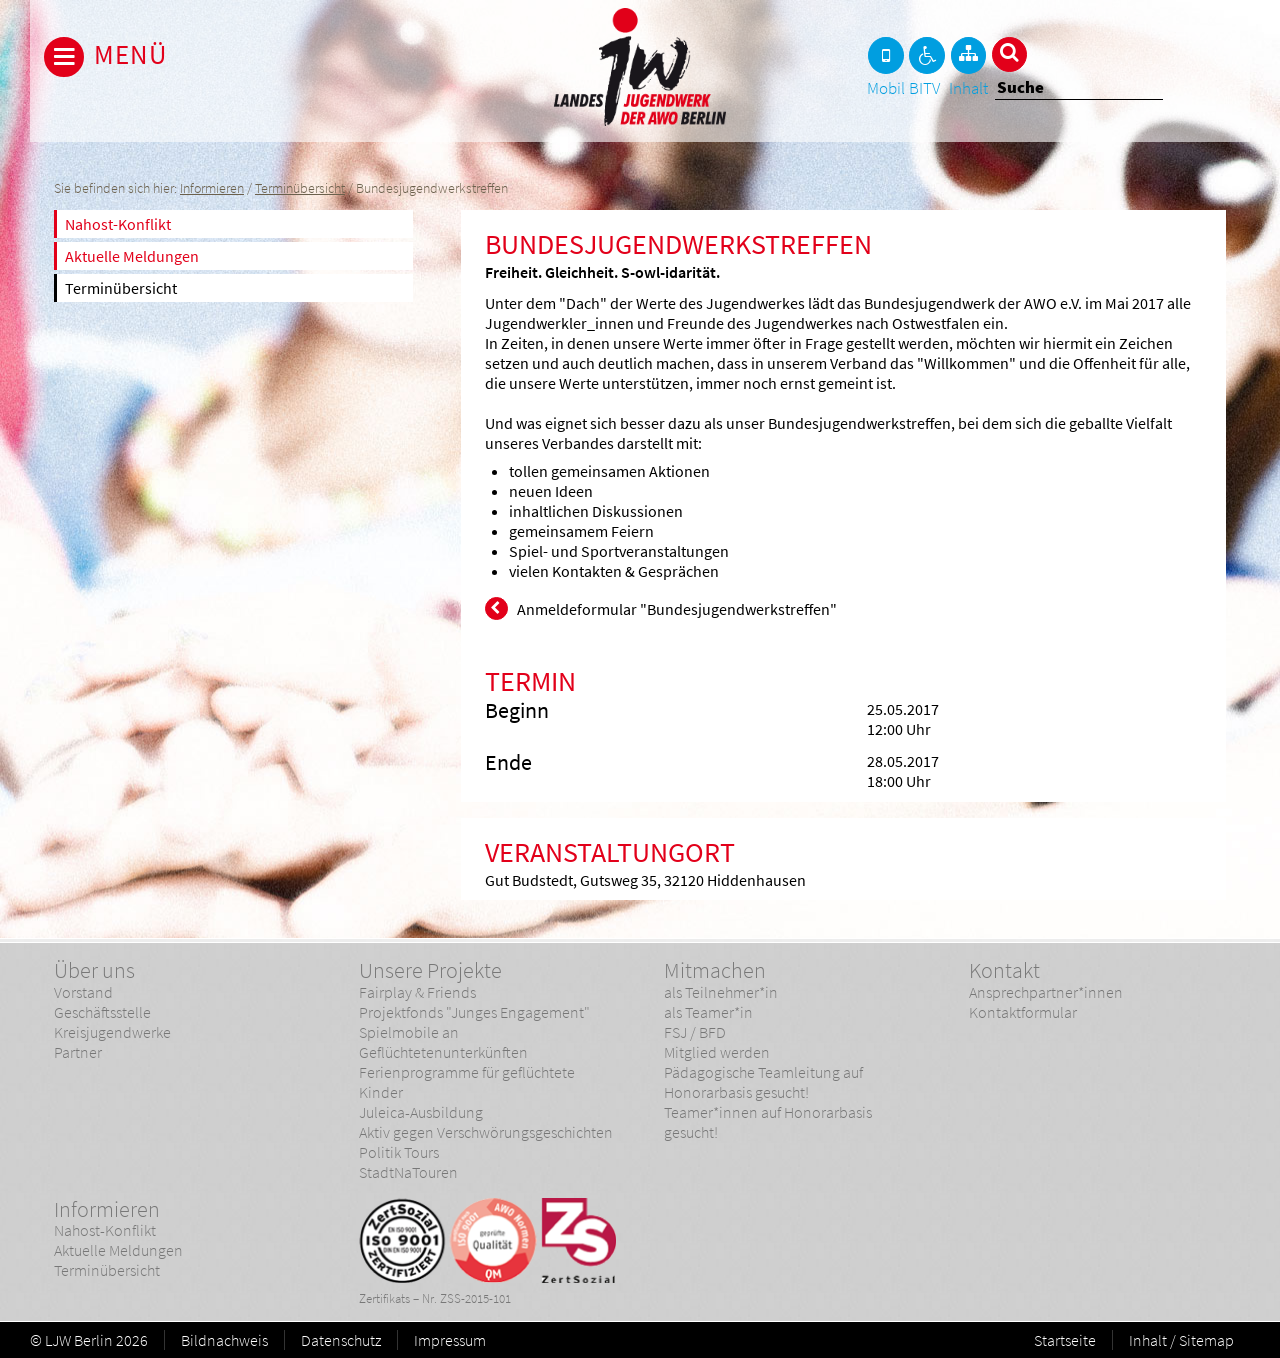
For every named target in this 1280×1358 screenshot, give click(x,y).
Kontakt (1004, 970)
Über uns (94, 970)
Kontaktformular (1023, 1012)
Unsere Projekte (430, 970)
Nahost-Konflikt (118, 224)
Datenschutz (341, 1340)
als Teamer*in (708, 1012)
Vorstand (83, 992)
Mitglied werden (717, 1052)
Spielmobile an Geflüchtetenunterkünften (443, 1042)
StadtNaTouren (408, 1172)
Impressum (450, 1340)
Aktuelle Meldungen (132, 256)
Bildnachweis (224, 1340)
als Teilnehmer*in (721, 992)
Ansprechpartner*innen (1046, 992)
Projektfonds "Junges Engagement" (474, 1012)
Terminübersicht (300, 188)
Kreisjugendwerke (112, 1032)
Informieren (212, 188)
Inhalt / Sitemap (1181, 1340)
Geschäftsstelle (102, 1012)
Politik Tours (399, 1152)
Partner (78, 1052)
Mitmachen (715, 970)
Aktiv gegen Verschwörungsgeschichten (486, 1132)
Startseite (1065, 1340)
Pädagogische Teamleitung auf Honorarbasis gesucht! (763, 1082)
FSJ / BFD (695, 1032)
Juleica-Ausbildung (421, 1112)
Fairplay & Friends (417, 992)
